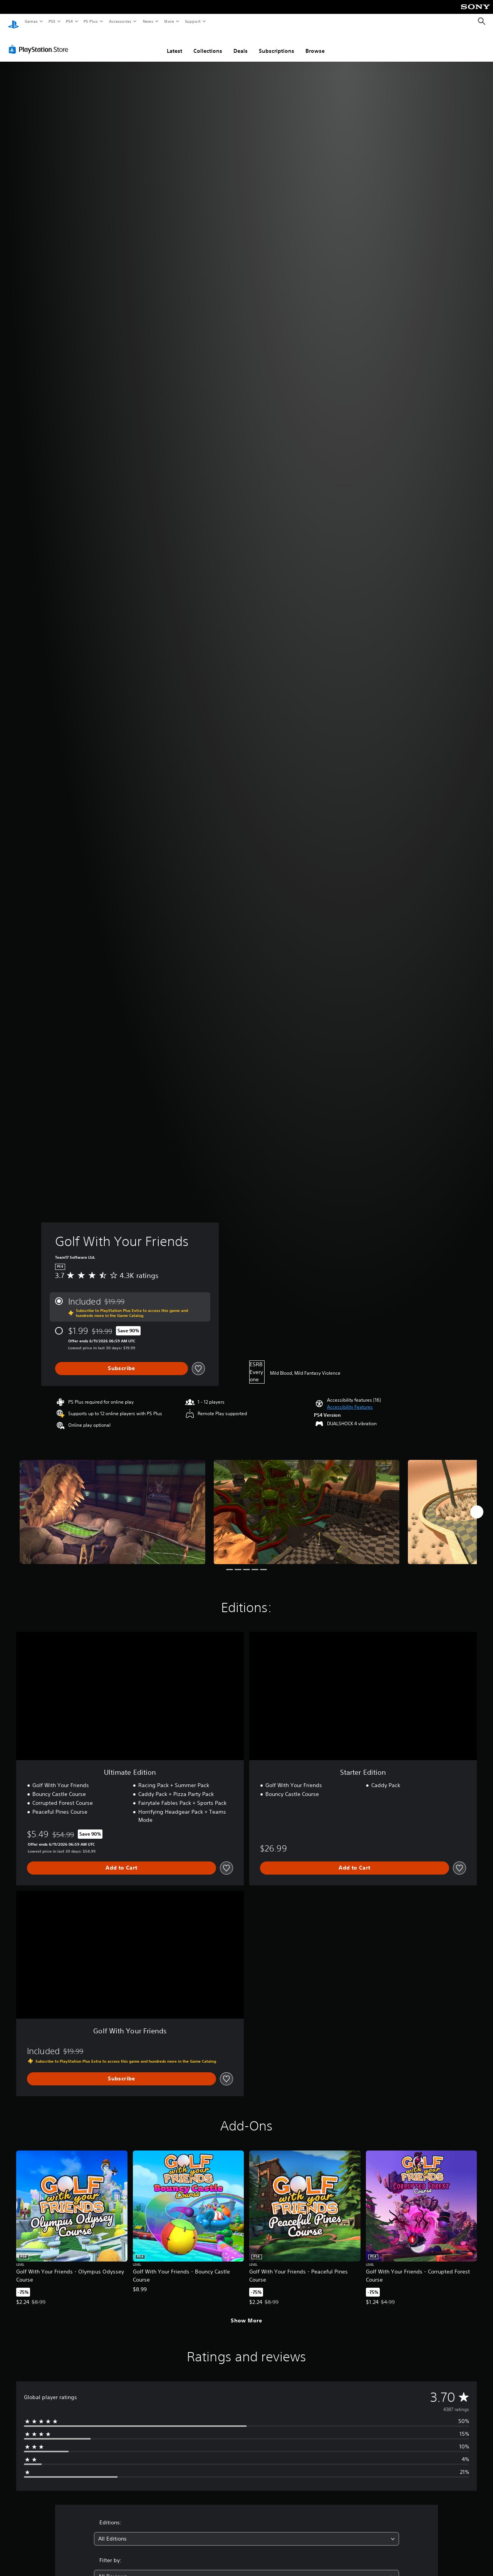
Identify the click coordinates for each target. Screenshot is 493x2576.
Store (169, 21)
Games (30, 21)
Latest (174, 43)
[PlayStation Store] (40, 42)
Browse (315, 43)
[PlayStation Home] (13, 21)
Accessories (120, 21)
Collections (207, 43)
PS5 (51, 21)
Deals (240, 43)
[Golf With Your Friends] (112, 1505)
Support (192, 21)
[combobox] (246, 2531)
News (148, 21)
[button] (350, 1399)
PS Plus (91, 21)
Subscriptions (276, 43)
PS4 (69, 21)
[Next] (476, 1504)
